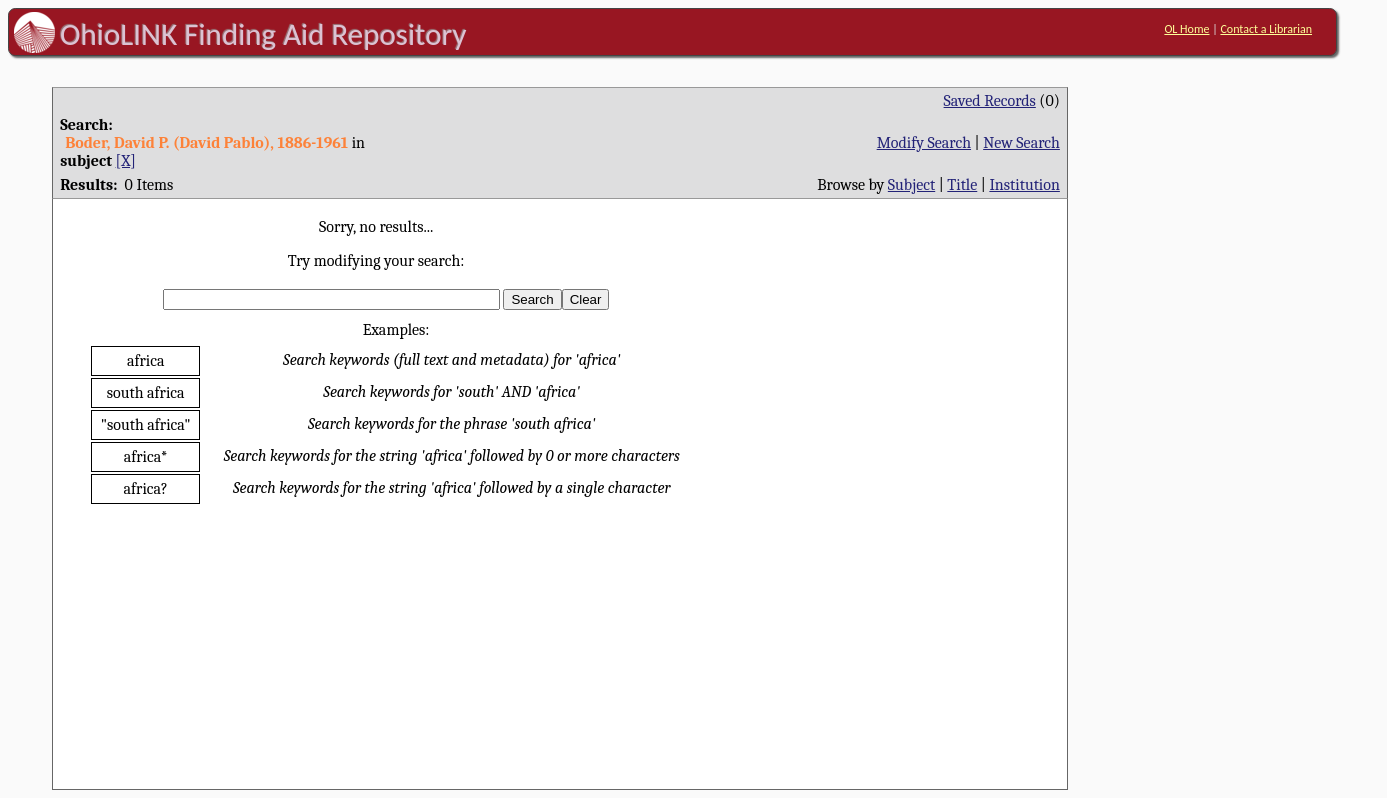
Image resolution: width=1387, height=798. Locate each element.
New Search (1021, 143)
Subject (911, 185)
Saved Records (990, 101)
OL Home (1186, 29)
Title (962, 185)
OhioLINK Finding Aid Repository (263, 34)
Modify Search (924, 143)
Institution (1024, 185)
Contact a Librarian (1266, 29)
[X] (126, 161)
